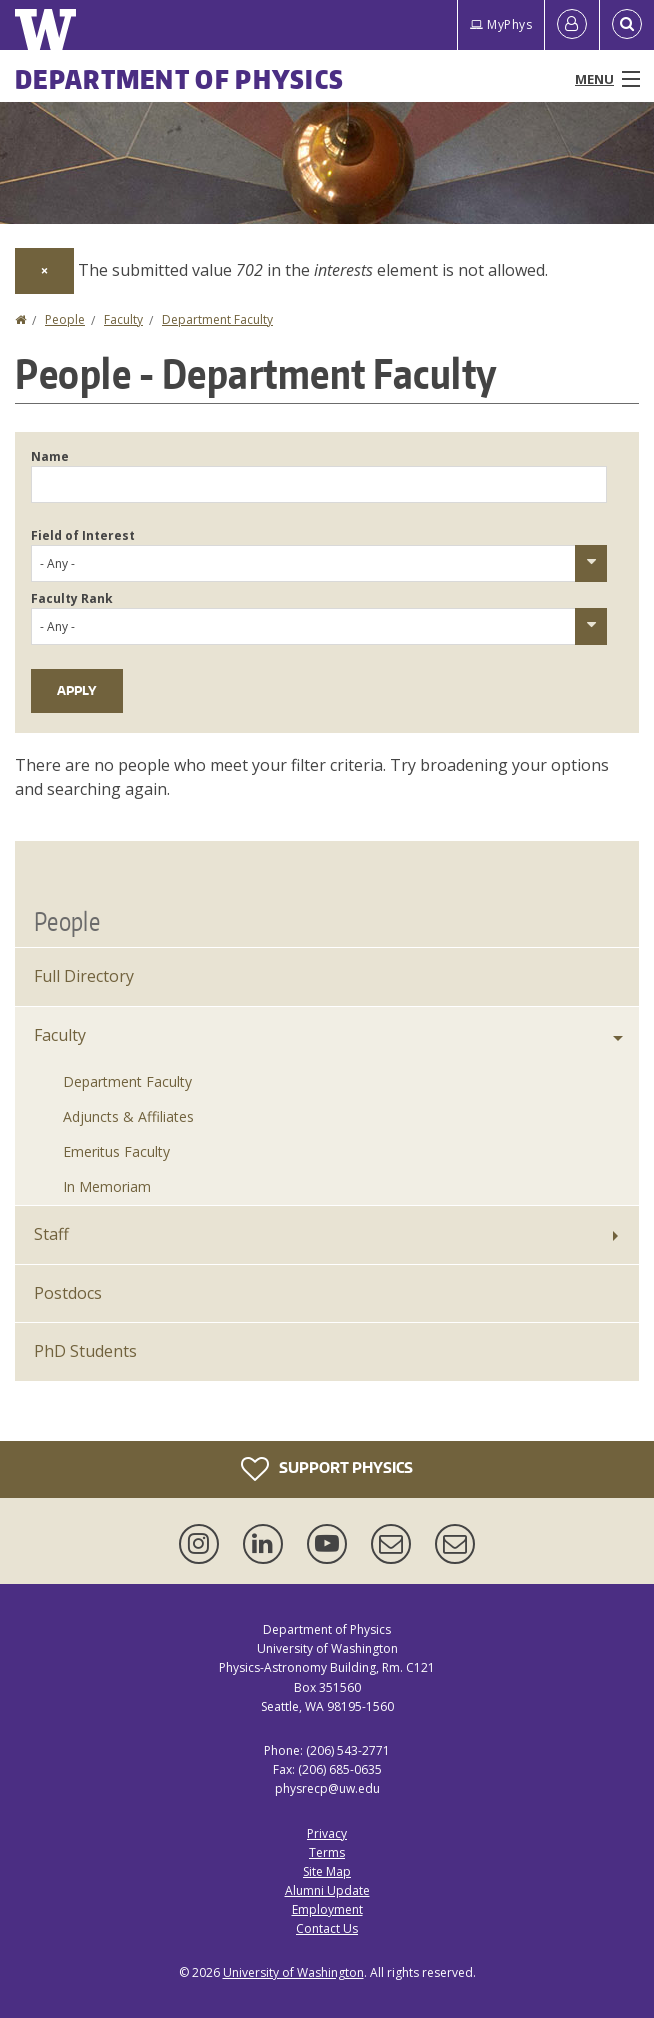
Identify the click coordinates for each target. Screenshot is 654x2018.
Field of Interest (83, 535)
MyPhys (501, 24)
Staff (51, 1234)
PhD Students (85, 1351)
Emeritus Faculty (116, 1151)
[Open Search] (627, 25)
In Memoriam (107, 1186)
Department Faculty (217, 319)
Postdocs (68, 1293)
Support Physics (327, 1469)
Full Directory (84, 976)
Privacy (327, 1833)
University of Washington (293, 1972)
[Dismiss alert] (44, 271)
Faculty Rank (72, 598)
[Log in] (572, 25)
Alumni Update (327, 1890)
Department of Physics (179, 79)
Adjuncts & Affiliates (128, 1116)
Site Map (327, 1871)
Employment (327, 1909)
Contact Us (327, 1928)
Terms (327, 1852)
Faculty (123, 319)
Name (50, 456)
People (65, 319)
